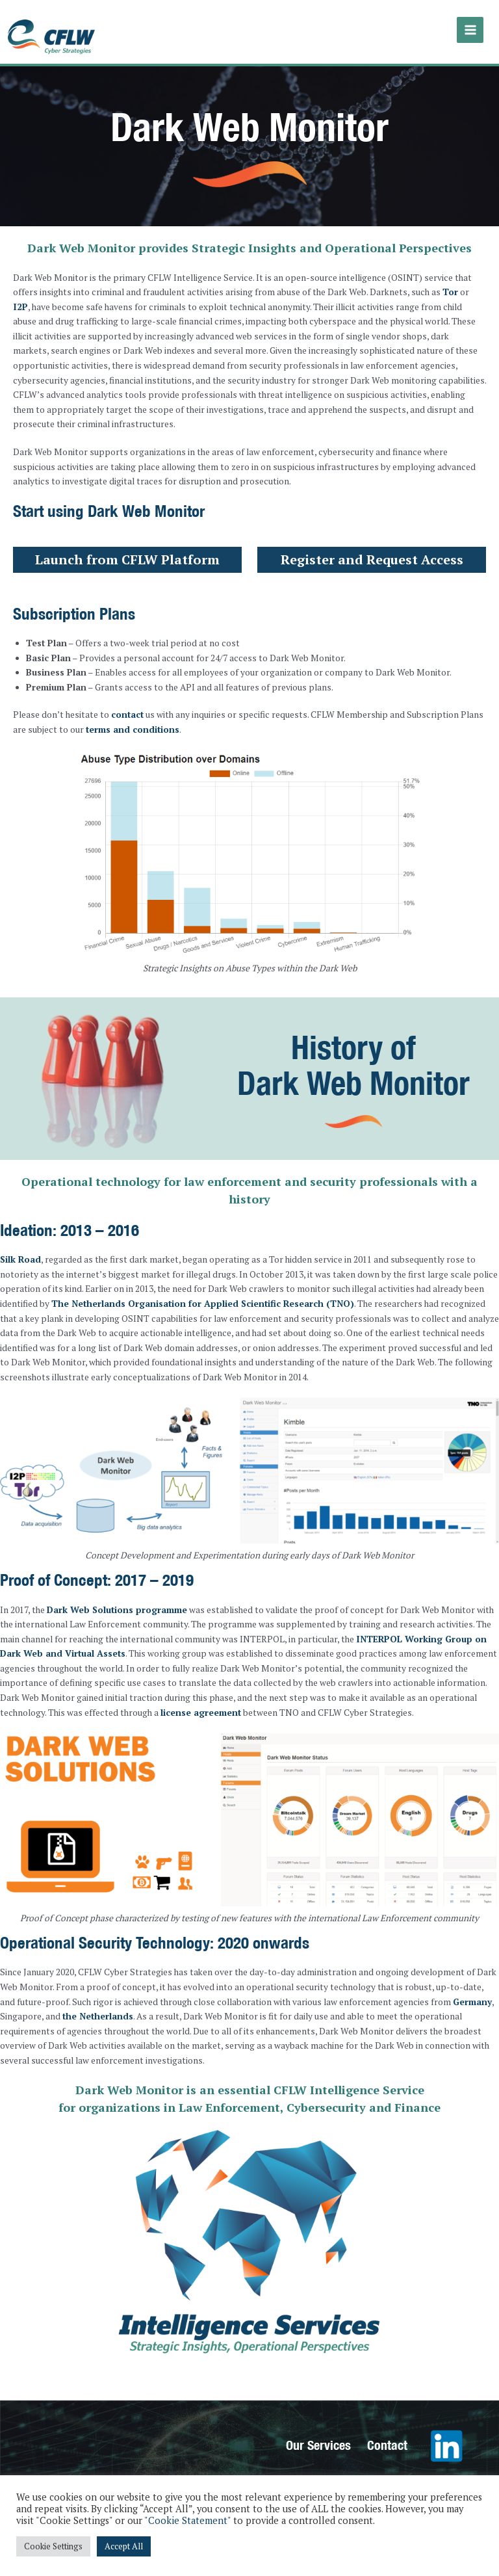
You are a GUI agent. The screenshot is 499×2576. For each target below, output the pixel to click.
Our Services (318, 2435)
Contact (387, 2435)
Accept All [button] (124, 2546)
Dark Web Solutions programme (117, 1601)
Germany (472, 1992)
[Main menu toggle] (472, 27)
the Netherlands (97, 2007)
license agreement (200, 1703)
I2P (20, 298)
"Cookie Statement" (187, 2520)
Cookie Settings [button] (53, 2546)
